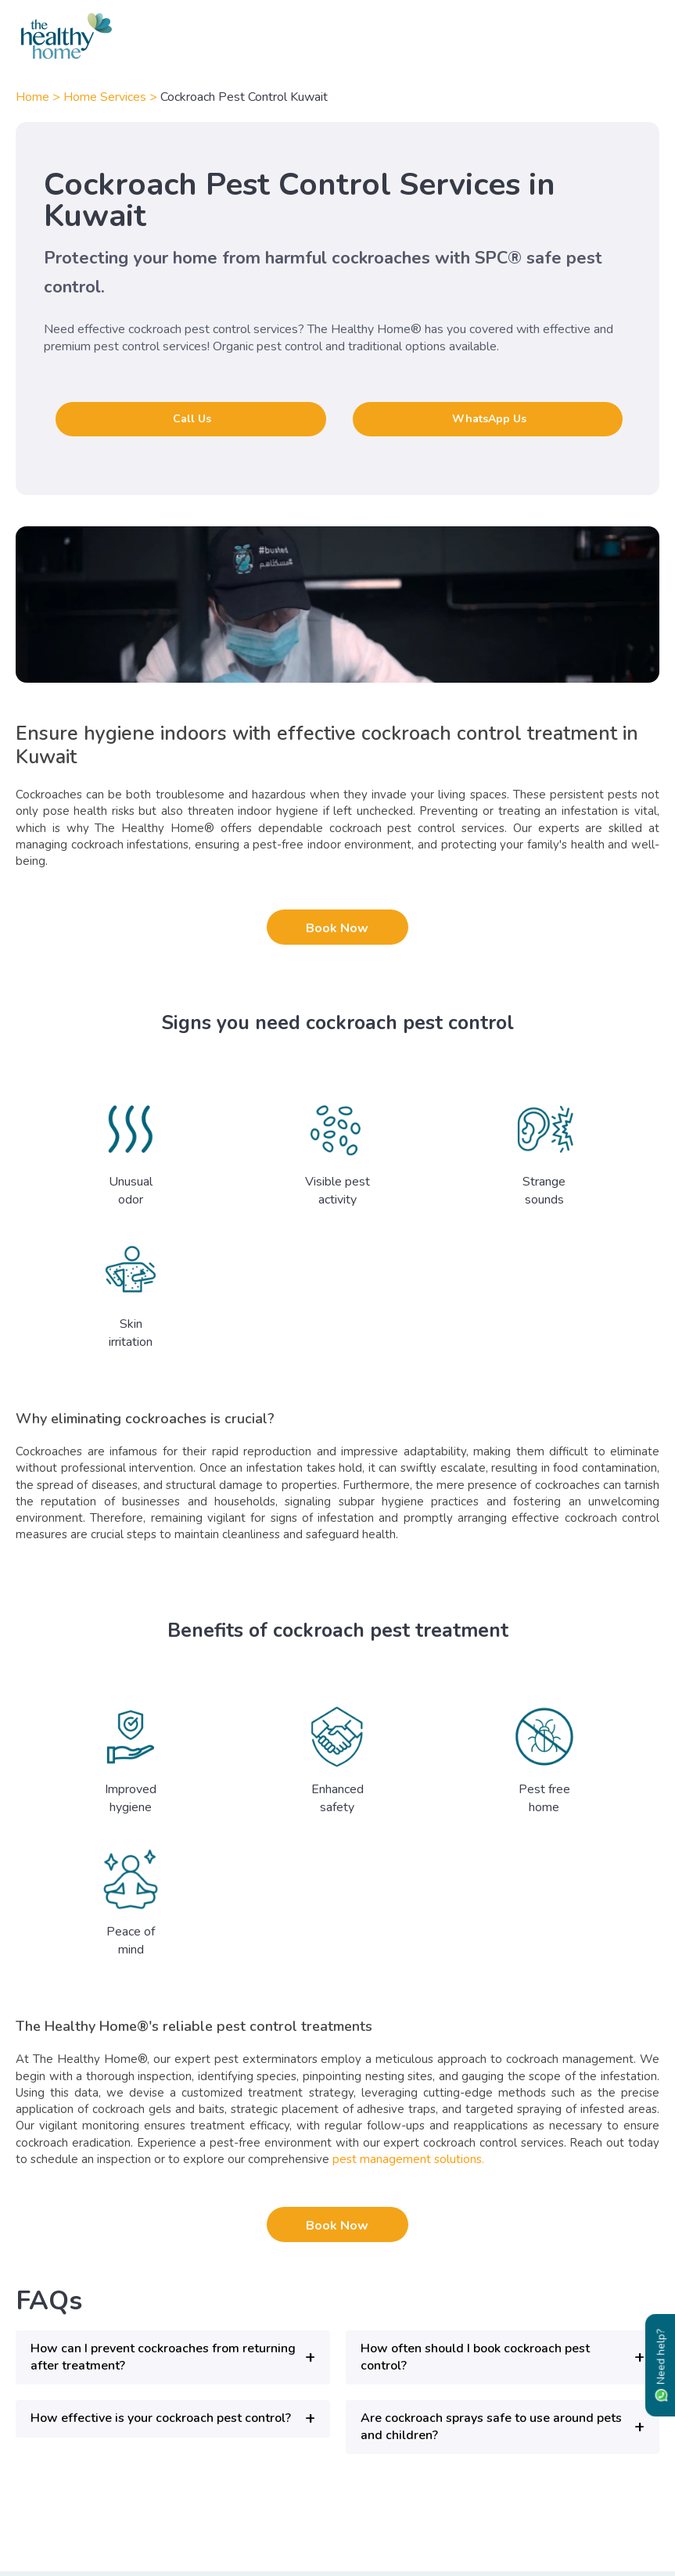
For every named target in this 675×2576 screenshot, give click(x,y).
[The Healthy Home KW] (337, 36)
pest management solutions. (406, 2159)
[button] (173, 2357)
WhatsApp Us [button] (489, 418)
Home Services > (111, 97)
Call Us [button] (192, 418)
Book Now (337, 928)
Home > (39, 97)
